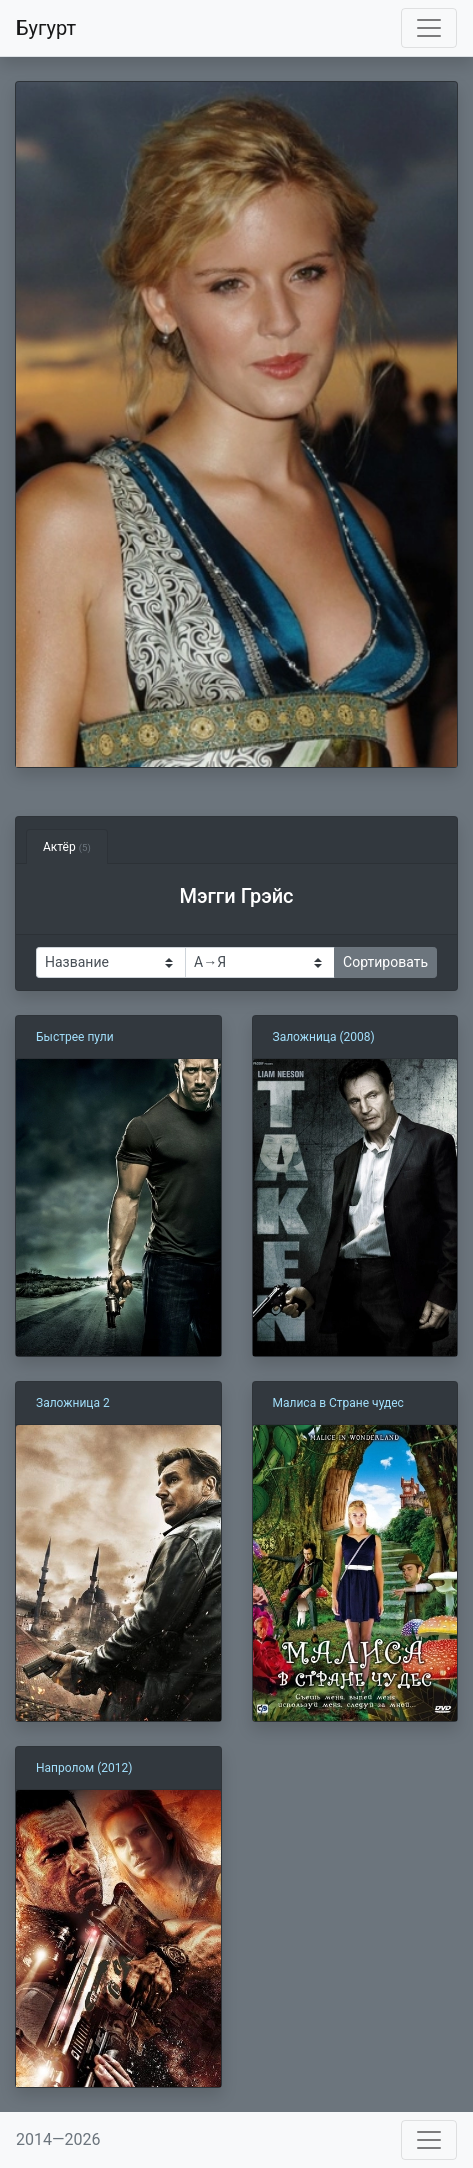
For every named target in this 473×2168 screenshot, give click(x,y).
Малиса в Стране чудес (338, 1403)
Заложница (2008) (324, 1037)
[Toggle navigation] (429, 28)
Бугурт (46, 28)
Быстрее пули (75, 1037)
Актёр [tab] (67, 847)
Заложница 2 (73, 1403)
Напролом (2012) (84, 1768)
